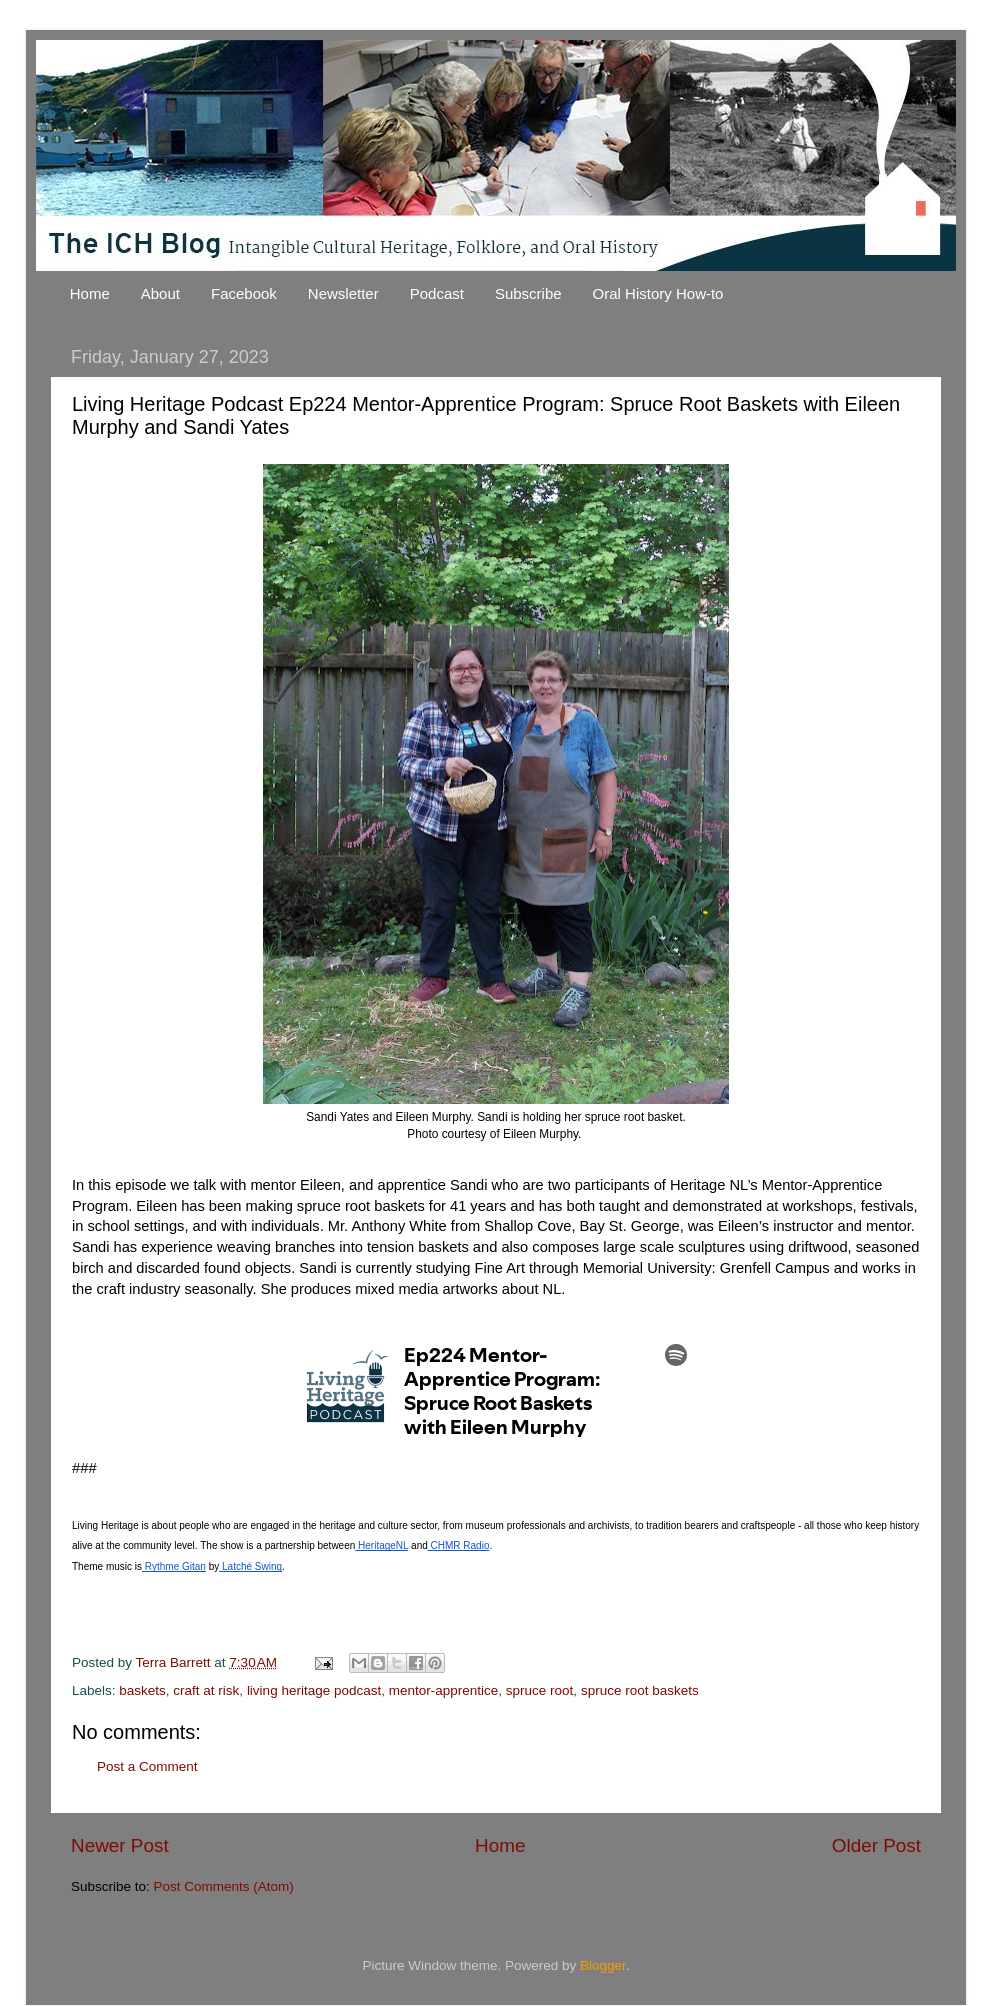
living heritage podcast (314, 1690)
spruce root (540, 1690)
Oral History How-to (658, 293)
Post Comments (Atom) (224, 1886)
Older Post (876, 1845)
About (160, 293)
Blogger (603, 1965)
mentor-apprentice (444, 1690)
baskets (142, 1690)
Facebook (244, 293)
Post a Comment (147, 1766)
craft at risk (206, 1690)
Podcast (437, 293)
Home (90, 293)
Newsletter (343, 293)
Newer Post (120, 1845)
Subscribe (528, 293)
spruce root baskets (640, 1690)
